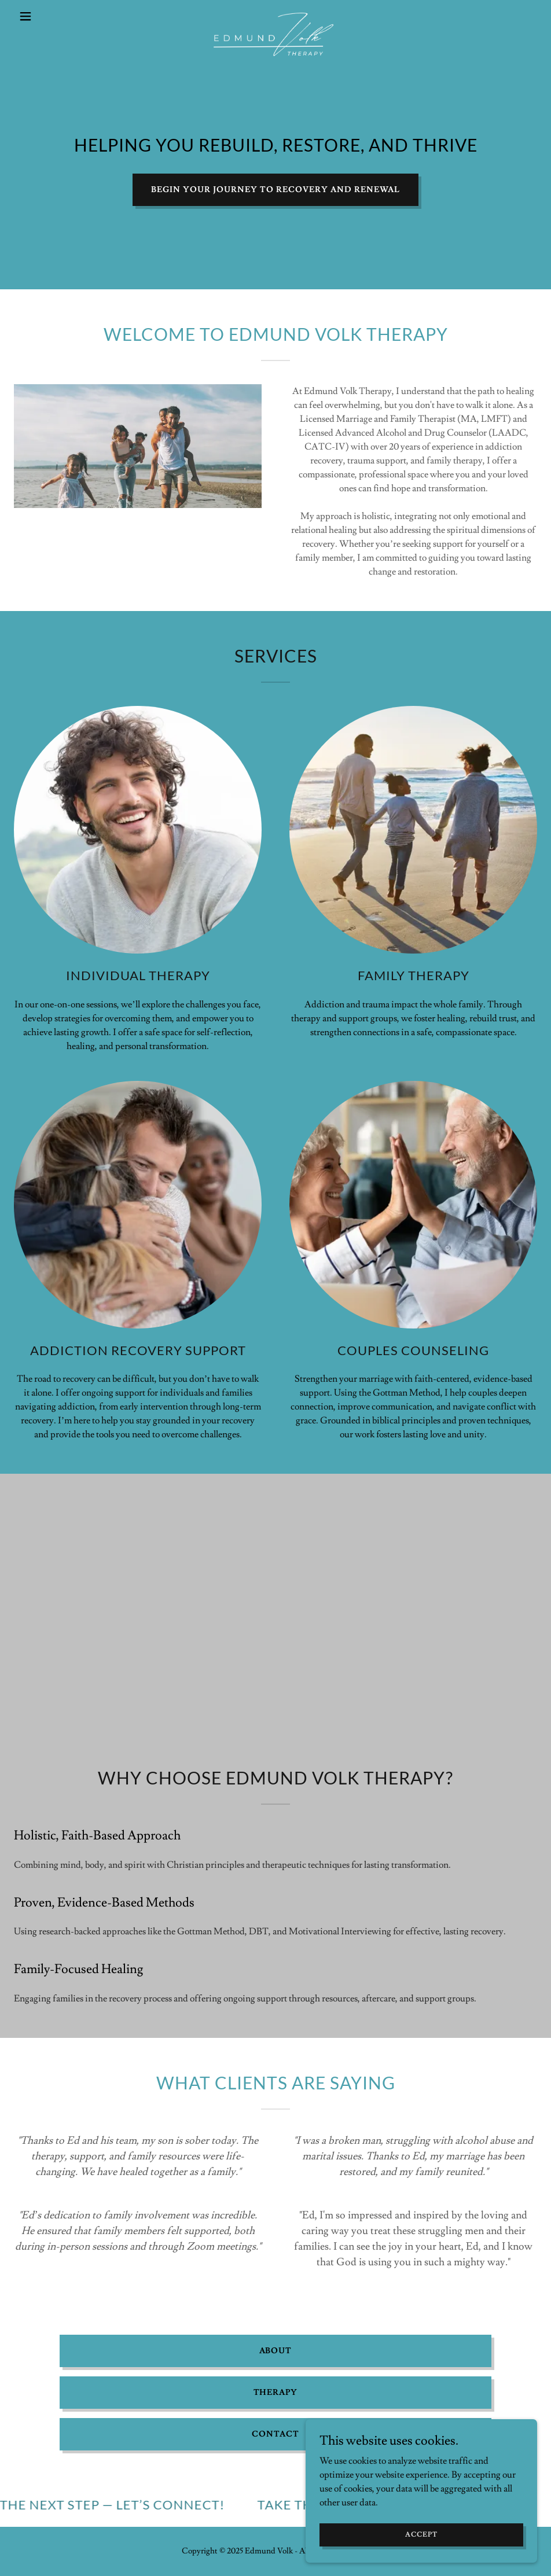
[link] (275, 16)
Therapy (276, 2392)
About (275, 2351)
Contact (275, 2434)
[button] (53, 16)
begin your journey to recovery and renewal (275, 190)
